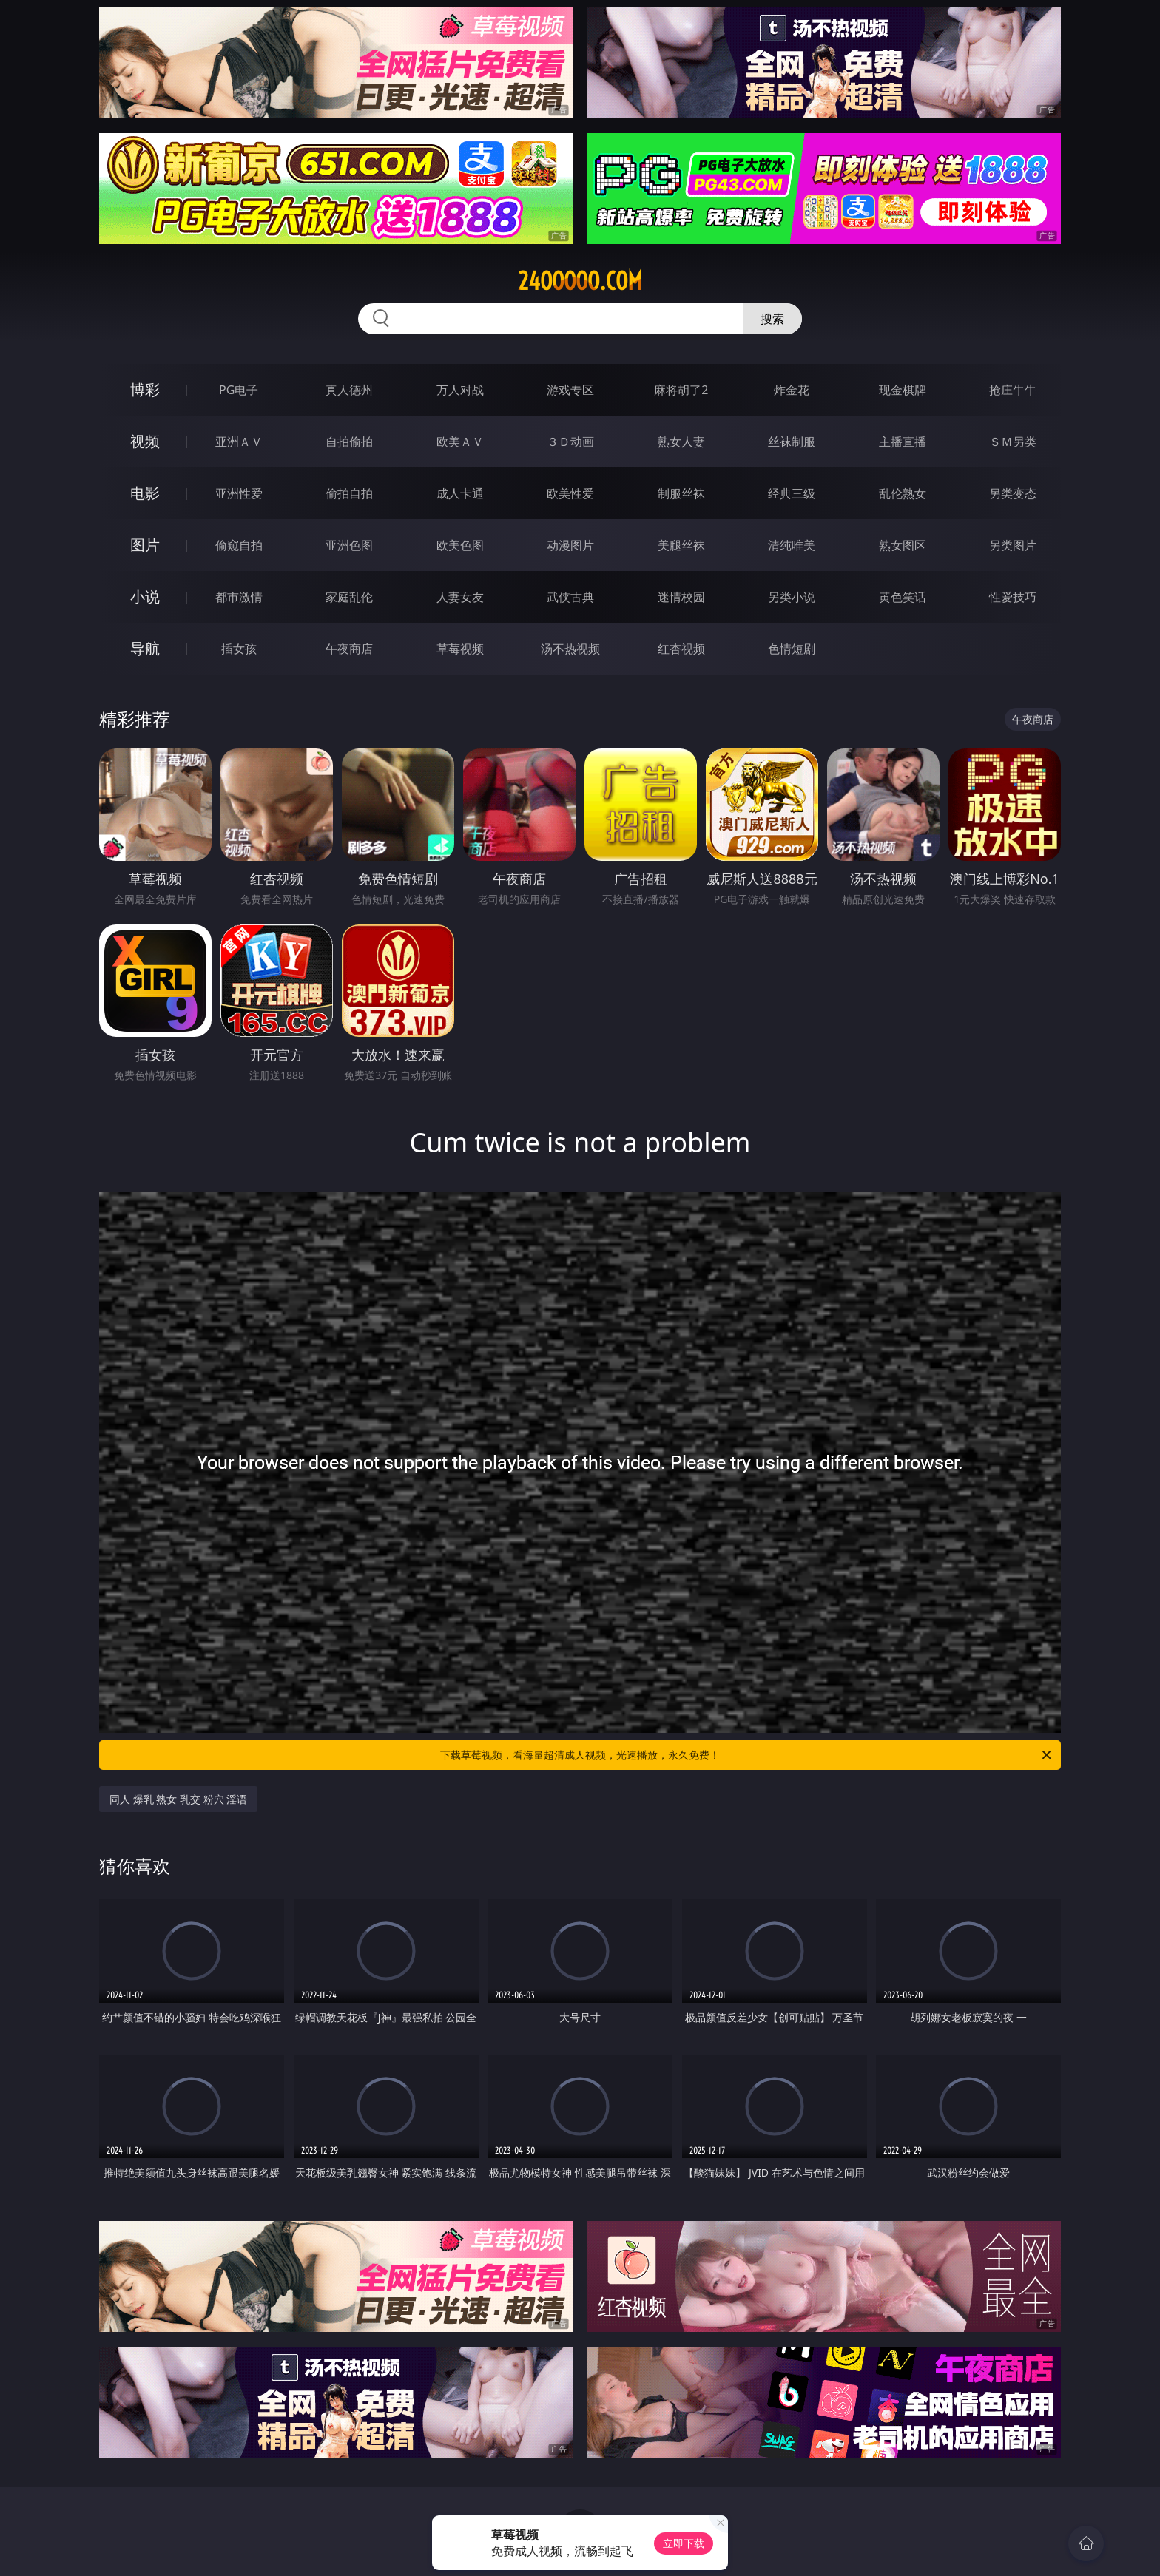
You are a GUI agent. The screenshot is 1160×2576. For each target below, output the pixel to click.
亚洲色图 (349, 545)
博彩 (145, 389)
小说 (145, 596)
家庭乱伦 (349, 597)
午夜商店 (349, 648)
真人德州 (349, 390)
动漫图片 (570, 545)
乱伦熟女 (902, 493)
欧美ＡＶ (460, 441)
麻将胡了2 (681, 390)
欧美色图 (460, 545)
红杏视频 (681, 648)
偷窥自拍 (239, 545)
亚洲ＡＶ (239, 441)
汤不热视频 (570, 648)
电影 (145, 493)
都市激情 (239, 597)
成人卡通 (460, 493)
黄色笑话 (902, 597)
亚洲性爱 (239, 493)
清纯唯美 (791, 545)
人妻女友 (460, 597)
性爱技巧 (1012, 597)
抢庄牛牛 (1012, 390)
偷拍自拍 (349, 493)
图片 (145, 545)
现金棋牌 (902, 390)
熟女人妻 (681, 441)
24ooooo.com (580, 281)
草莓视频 (460, 648)
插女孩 (239, 648)
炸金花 (791, 390)
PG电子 (238, 390)
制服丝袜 (681, 493)
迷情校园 (681, 597)
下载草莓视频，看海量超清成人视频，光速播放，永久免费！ (746, 1755)
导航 (145, 648)
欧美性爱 (570, 493)
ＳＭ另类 (1012, 441)
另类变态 (1012, 493)
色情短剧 (791, 648)
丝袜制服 (791, 441)
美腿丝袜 (681, 545)
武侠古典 (570, 597)
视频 (145, 441)
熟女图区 (902, 545)
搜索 (772, 319)
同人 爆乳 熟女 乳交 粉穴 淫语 (178, 1799)
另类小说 (791, 597)
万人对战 (460, 390)
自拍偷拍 (349, 441)
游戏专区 (570, 390)
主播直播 (902, 441)
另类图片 (1012, 545)
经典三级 (791, 493)
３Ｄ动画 (570, 441)
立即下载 (683, 2543)
